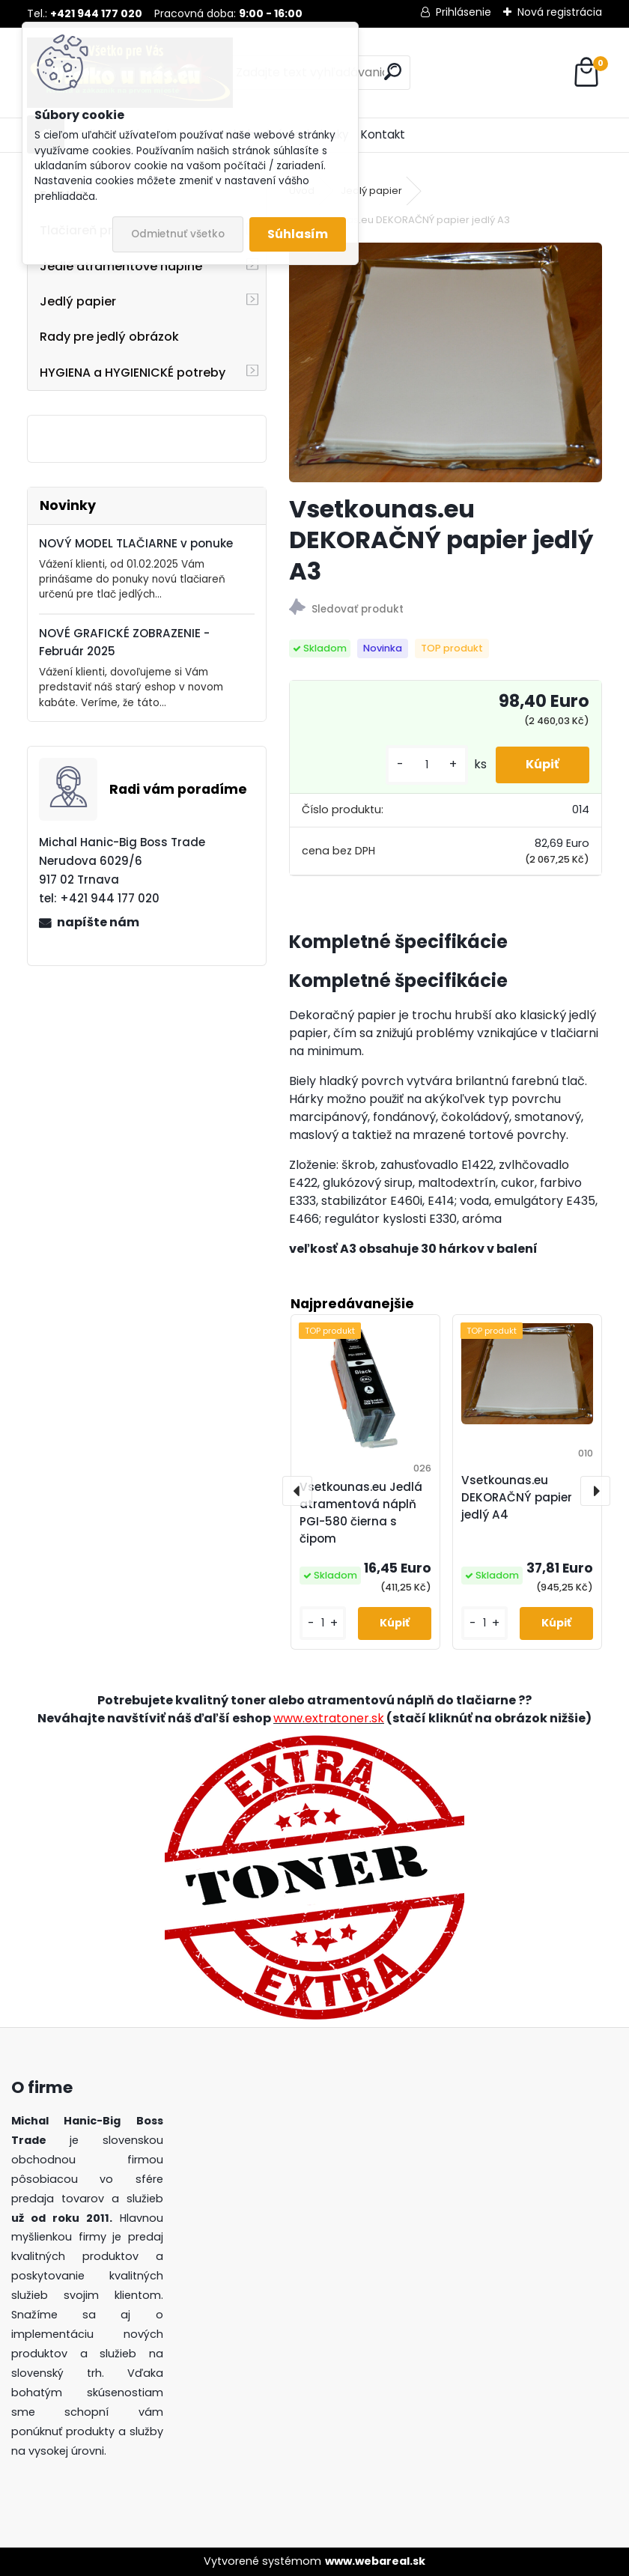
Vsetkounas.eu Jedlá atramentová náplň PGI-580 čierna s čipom (361, 1512)
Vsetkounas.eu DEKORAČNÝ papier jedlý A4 (516, 1497)
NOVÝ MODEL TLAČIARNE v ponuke (136, 543)
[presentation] (297, 1491)
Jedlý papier (78, 301)
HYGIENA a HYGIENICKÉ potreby (132, 372)
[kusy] (427, 765)
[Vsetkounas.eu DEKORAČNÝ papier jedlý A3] (445, 362)
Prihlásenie (463, 11)
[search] (392, 71)
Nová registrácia (559, 11)
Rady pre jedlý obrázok (109, 336)
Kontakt (383, 134)
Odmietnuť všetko (178, 234)
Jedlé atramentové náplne (121, 266)
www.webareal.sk (375, 2561)
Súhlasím (297, 234)
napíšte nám (98, 922)
